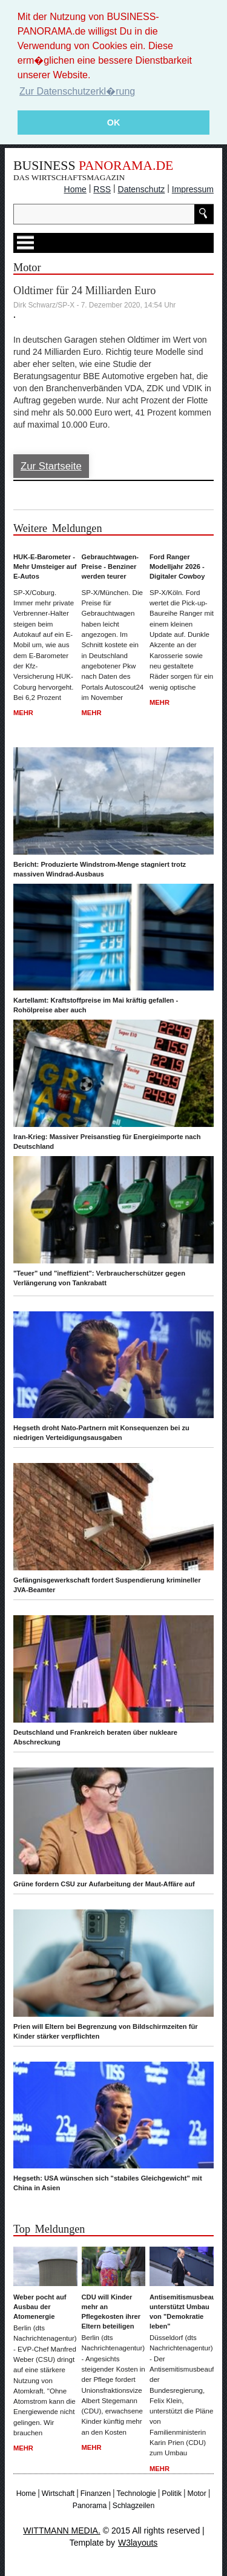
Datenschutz (141, 188)
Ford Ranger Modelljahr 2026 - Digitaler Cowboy (177, 566)
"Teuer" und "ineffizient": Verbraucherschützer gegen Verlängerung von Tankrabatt (99, 1277)
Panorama (90, 2505)
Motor (196, 2493)
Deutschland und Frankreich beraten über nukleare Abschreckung (95, 1736)
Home (75, 188)
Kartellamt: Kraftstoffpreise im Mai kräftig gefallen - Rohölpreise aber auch (95, 1005)
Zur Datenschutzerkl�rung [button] (77, 91)
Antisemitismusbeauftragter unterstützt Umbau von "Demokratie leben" (182, 2311)
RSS (102, 188)
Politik (172, 2493)
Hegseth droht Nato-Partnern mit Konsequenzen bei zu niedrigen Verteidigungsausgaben (101, 1432)
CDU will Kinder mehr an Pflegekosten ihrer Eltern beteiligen (111, 2311)
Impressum (193, 188)
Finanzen (96, 2493)
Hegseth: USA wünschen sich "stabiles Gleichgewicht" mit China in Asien (107, 2182)
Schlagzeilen (133, 2505)
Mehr (23, 712)
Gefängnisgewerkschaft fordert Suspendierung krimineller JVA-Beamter (107, 1584)
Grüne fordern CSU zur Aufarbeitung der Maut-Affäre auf (104, 1884)
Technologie (136, 2493)
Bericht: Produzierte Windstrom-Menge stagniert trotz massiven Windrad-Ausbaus (99, 868)
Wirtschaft (58, 2493)
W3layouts (137, 2542)
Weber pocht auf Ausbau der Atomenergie (39, 2306)
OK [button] (113, 122)
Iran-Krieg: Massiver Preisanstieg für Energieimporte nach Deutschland (107, 1141)
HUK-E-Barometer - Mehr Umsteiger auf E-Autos (44, 566)
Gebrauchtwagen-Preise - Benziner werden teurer (110, 566)
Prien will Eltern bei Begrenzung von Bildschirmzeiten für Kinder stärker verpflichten (105, 2030)
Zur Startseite (51, 466)
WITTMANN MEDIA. (61, 2530)
